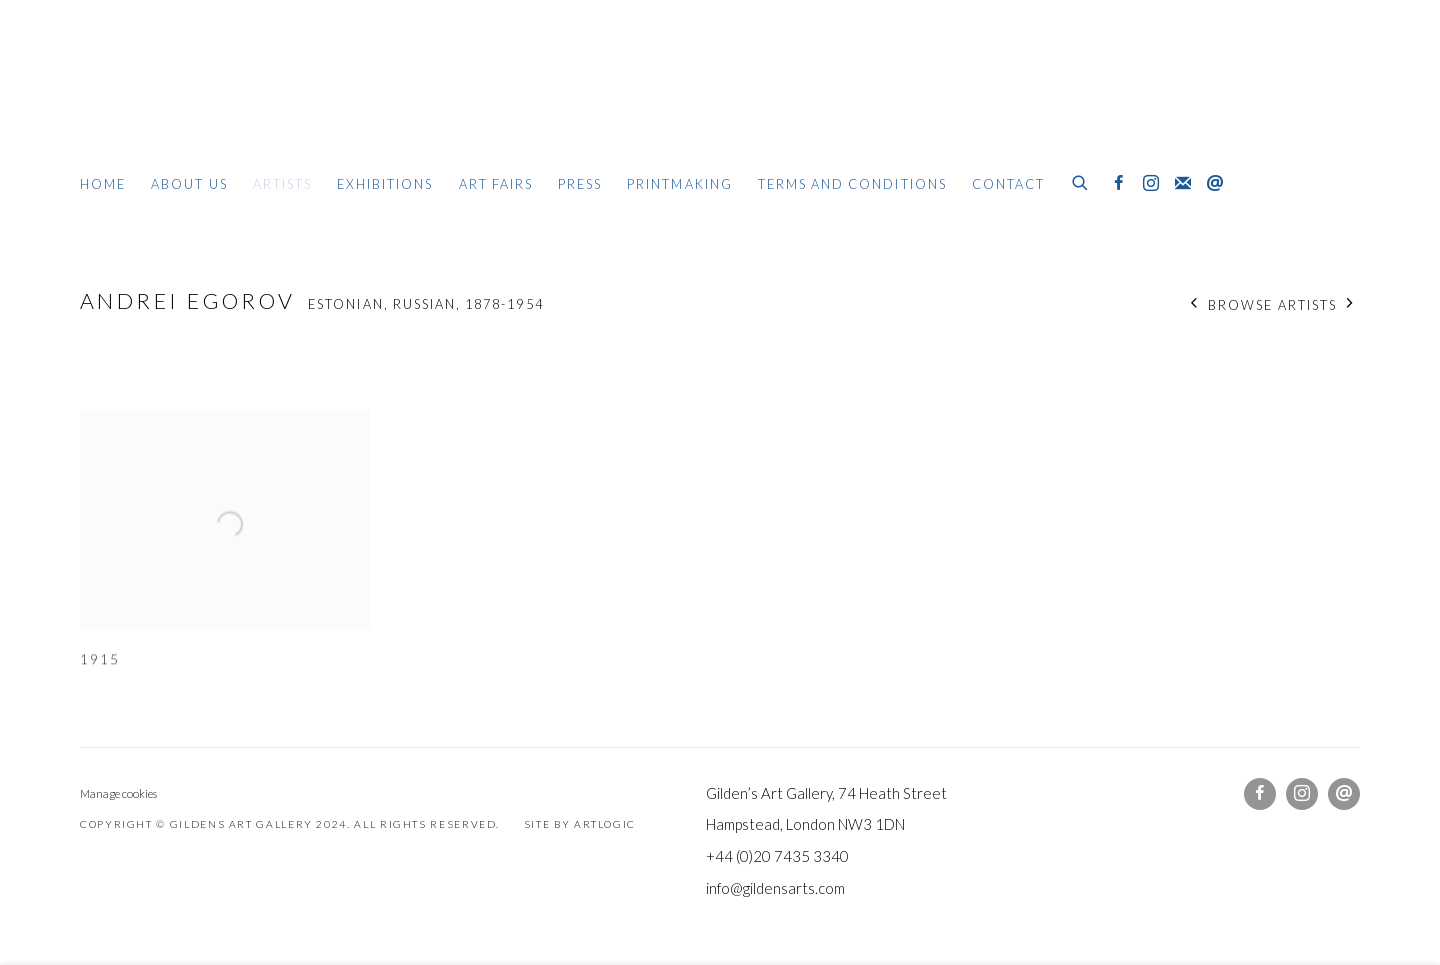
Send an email (1215, 184)
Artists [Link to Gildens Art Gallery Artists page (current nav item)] (282, 184)
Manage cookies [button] (118, 793)
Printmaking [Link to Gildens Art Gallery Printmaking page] (680, 184)
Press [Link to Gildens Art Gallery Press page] (580, 184)
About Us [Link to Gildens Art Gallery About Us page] (189, 184)
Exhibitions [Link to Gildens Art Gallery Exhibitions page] (385, 184)
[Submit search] (1081, 180)
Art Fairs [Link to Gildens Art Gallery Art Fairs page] (496, 184)
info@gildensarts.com (775, 888)
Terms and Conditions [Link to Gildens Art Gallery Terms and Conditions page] (852, 184)
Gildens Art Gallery (140, 97)
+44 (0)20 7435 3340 (777, 856)
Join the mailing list (1183, 184)
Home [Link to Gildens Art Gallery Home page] (103, 184)
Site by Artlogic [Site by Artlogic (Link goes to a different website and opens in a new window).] (580, 824)
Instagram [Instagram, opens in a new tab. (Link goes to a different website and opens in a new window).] (1151, 184)
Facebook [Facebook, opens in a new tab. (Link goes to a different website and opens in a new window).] (1119, 184)
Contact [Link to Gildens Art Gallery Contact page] (1008, 184)
